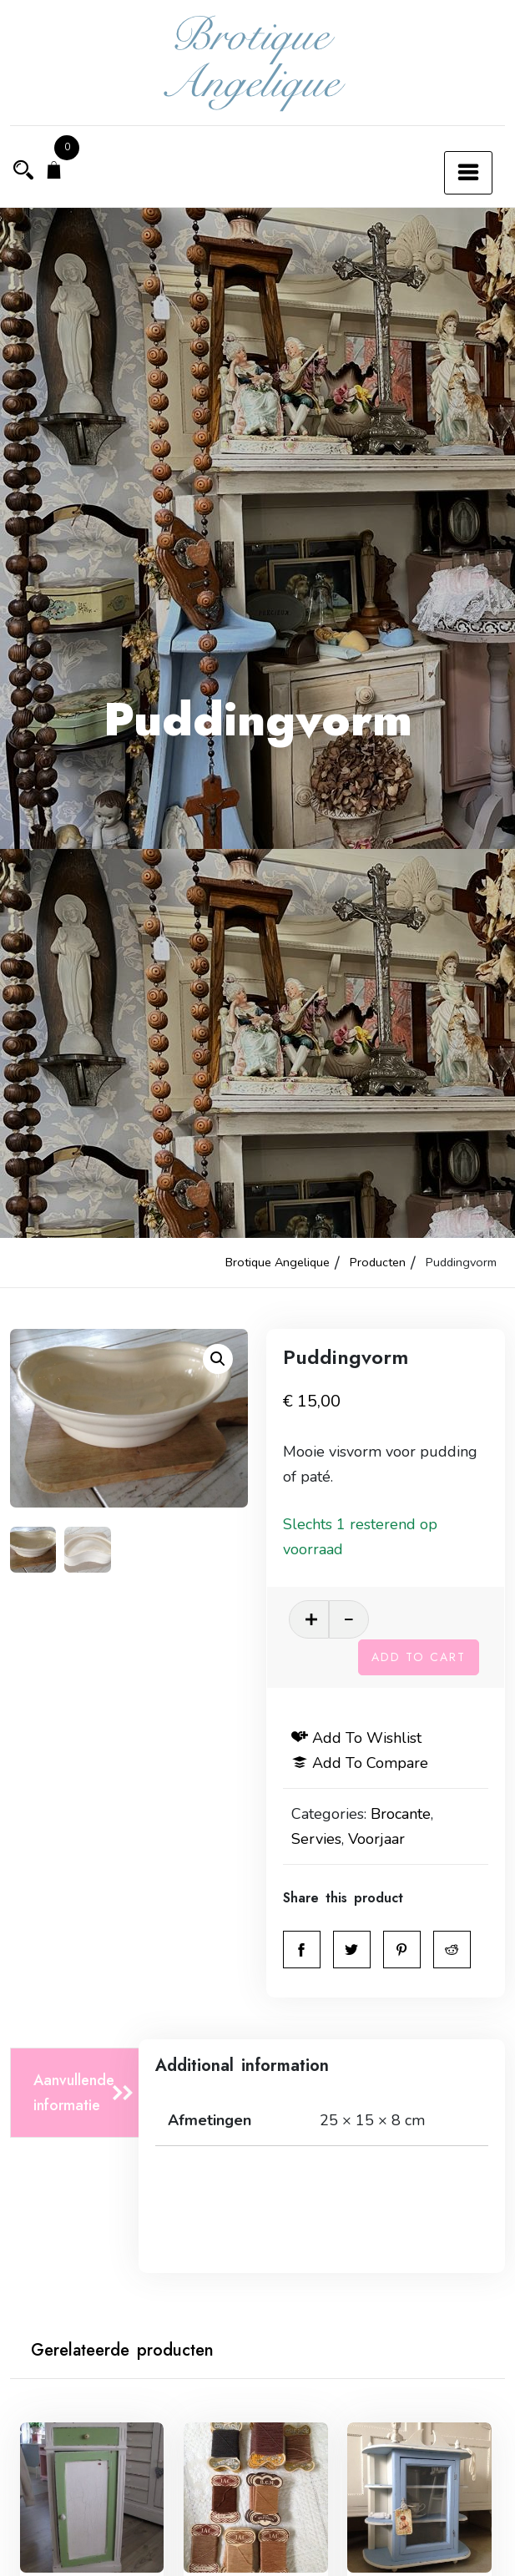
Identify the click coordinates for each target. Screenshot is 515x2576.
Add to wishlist (357, 1737)
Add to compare (360, 1762)
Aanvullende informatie (73, 2091)
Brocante (401, 1813)
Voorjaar (377, 1838)
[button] (218, 1359)
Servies (317, 1838)
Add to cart (418, 1656)
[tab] (79, 2092)
